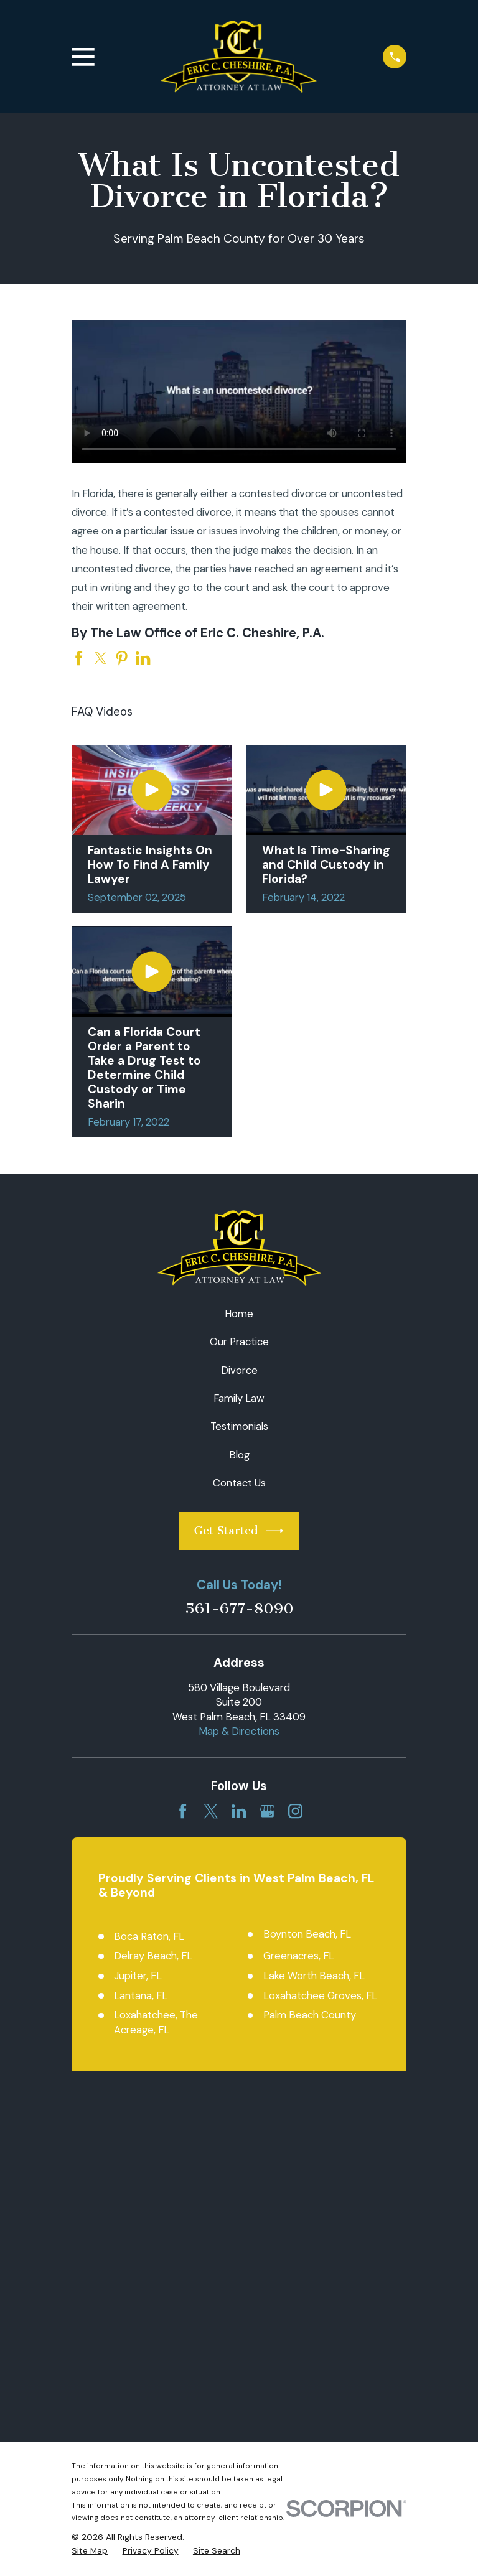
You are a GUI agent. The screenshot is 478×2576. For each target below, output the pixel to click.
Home (239, 1313)
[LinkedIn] (239, 1811)
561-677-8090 (239, 1608)
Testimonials (239, 1426)
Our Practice (239, 1341)
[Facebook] (183, 1811)
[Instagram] (295, 1811)
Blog (239, 1455)
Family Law (239, 1398)
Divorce (239, 1370)
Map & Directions (239, 1731)
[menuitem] (90, 2217)
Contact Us (239, 1483)
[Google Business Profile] (267, 1811)
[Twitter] (211, 1811)
